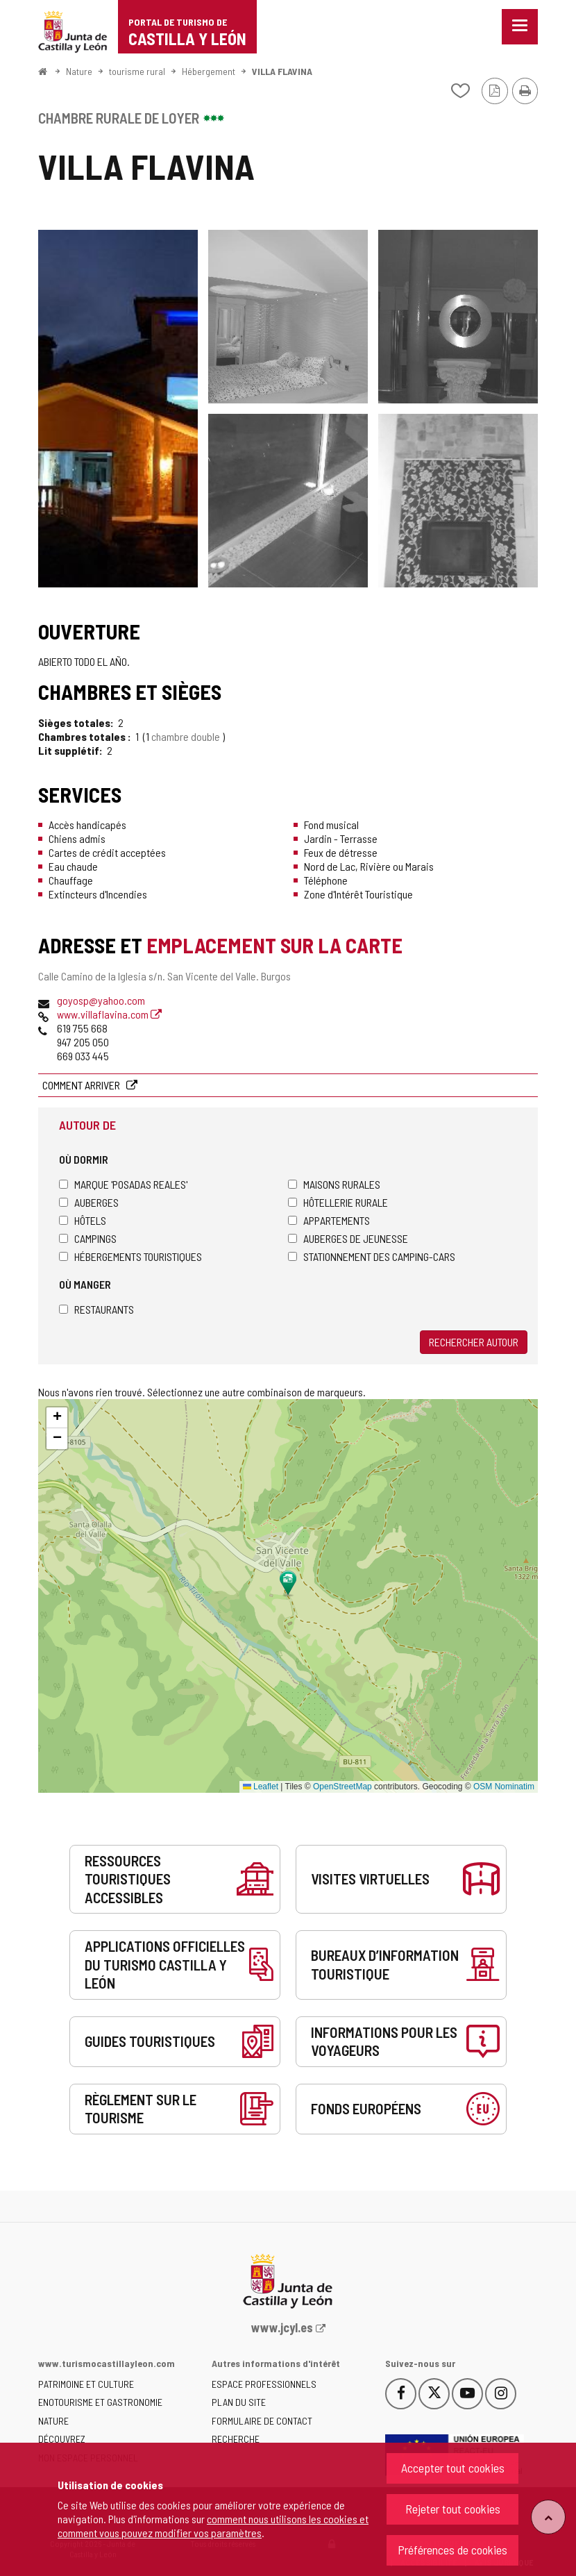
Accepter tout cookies (453, 2467)
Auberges (89, 1202)
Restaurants (96, 1309)
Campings (88, 1238)
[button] (56, 1417)
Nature (79, 71)
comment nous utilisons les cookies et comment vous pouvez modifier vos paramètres (213, 2525)
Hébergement (208, 71)
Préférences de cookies (452, 2549)
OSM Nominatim (503, 1786)
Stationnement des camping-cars (371, 1256)
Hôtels (82, 1220)
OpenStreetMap (342, 1786)
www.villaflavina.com (109, 1014)
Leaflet (260, 1786)
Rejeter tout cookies (452, 2508)
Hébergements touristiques (130, 1256)
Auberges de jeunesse (348, 1238)
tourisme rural (137, 71)
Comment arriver (82, 1085)
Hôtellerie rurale (338, 1202)
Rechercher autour (473, 1341)
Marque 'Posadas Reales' (123, 1184)
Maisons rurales (334, 1184)
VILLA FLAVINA (282, 71)
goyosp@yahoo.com (101, 1000)
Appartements (329, 1220)
